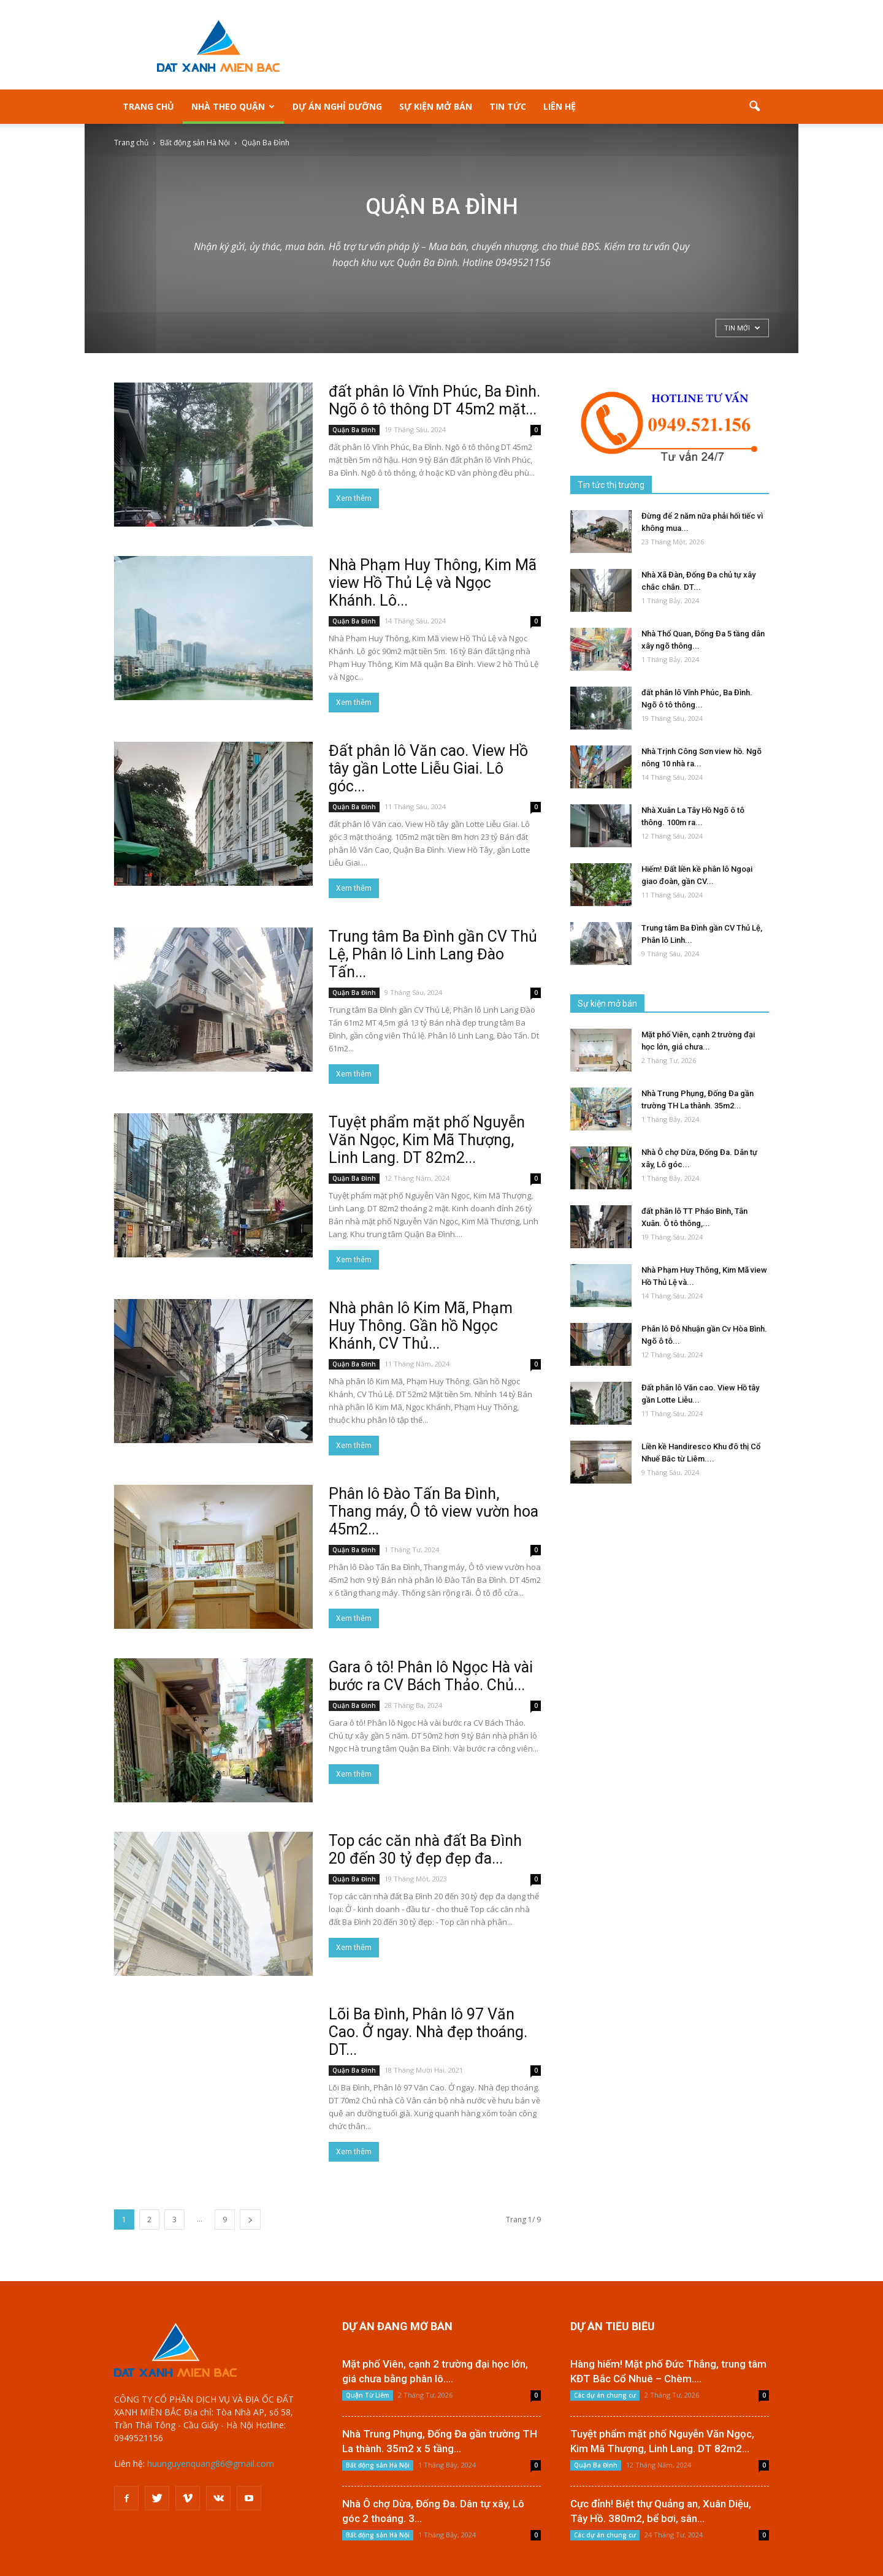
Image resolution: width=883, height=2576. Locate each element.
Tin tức (507, 106)
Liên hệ (559, 106)
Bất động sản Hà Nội (378, 2465)
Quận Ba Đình (354, 429)
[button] (754, 106)
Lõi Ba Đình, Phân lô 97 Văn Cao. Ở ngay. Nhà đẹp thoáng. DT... (428, 2032)
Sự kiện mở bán (435, 106)
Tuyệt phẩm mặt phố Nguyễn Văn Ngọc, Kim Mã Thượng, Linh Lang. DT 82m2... (427, 1140)
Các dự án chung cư (605, 2395)
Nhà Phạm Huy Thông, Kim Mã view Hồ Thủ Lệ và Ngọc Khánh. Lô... (433, 582)
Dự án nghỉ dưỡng (337, 106)
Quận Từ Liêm (367, 2395)
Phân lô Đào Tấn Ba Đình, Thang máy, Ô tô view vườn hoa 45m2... (433, 1511)
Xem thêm (354, 498)
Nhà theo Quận (233, 106)
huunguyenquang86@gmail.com (210, 2463)
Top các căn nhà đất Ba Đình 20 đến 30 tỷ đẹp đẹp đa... (425, 1849)
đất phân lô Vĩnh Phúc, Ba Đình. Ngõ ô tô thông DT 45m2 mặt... (434, 400)
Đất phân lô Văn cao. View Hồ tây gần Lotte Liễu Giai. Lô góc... (428, 768)
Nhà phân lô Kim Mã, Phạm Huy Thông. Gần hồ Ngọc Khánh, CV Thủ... (421, 1325)
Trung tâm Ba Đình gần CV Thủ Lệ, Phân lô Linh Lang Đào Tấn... (433, 954)
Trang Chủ (148, 106)
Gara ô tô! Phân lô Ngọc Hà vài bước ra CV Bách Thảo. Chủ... (431, 1676)
